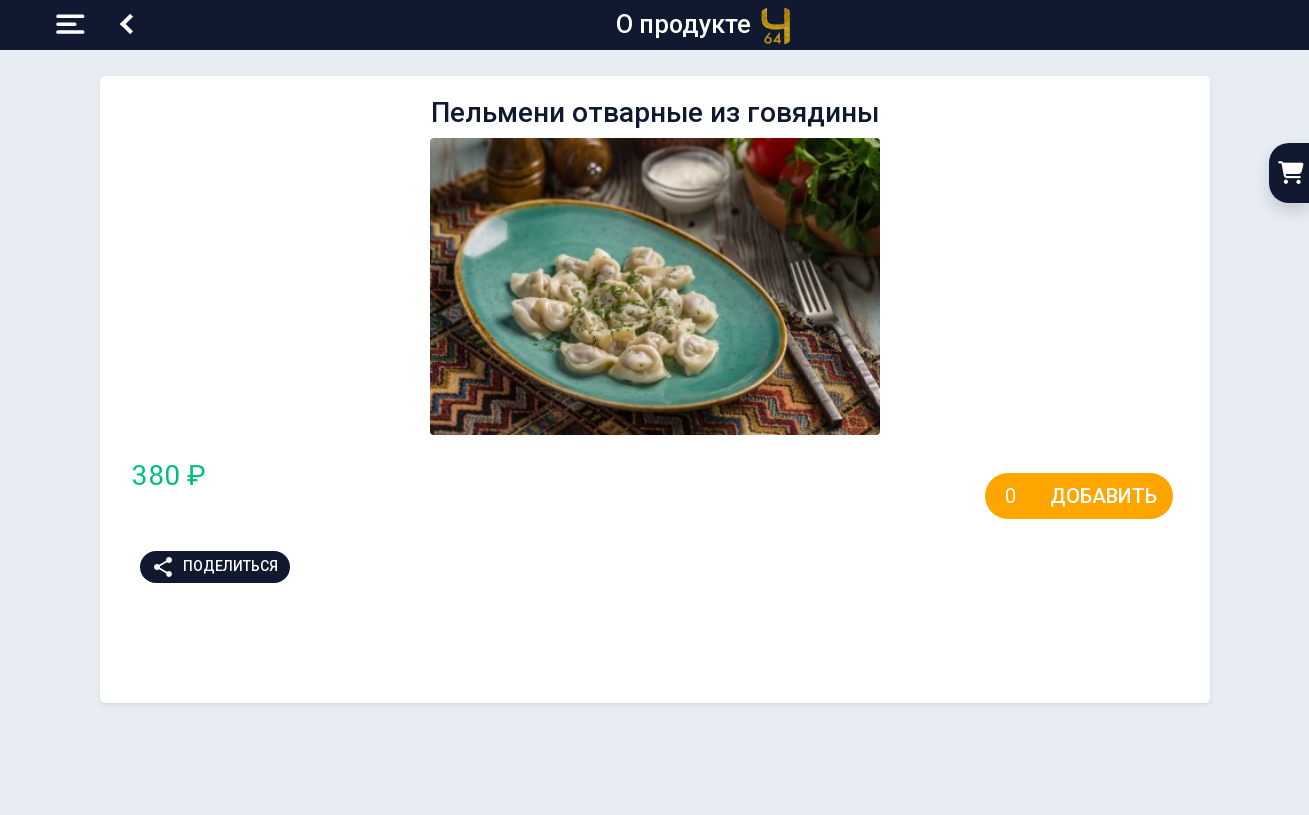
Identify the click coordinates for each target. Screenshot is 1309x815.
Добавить (1103, 496)
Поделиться (214, 567)
